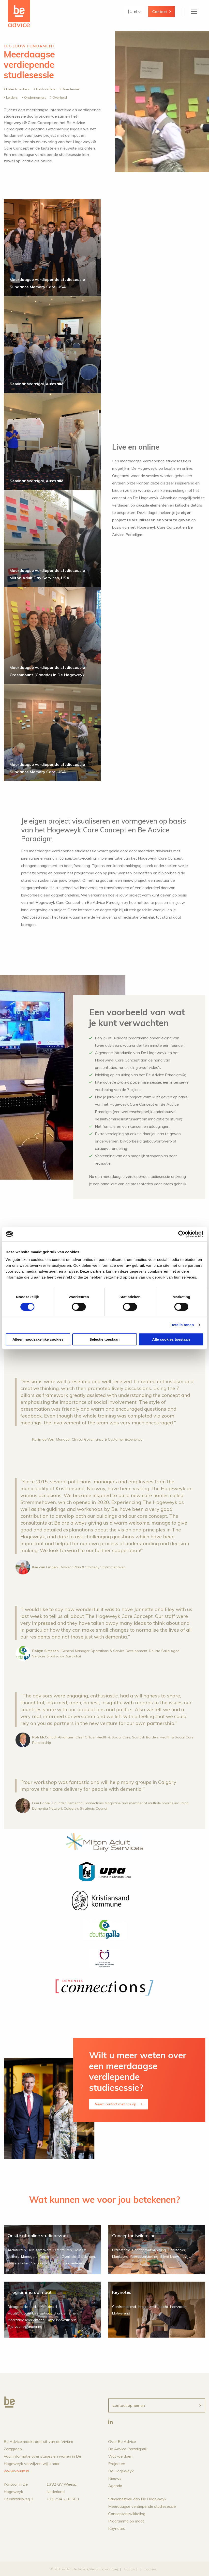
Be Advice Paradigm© (128, 2448)
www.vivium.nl (16, 2470)
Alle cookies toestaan (171, 1339)
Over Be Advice (122, 2440)
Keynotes (116, 2527)
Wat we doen (120, 2455)
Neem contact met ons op (115, 2104)
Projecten (116, 2462)
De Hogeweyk (121, 2470)
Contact (159, 11)
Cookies (150, 2568)
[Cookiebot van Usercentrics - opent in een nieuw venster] (181, 1234)
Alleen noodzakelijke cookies (38, 1339)
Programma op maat (126, 2520)
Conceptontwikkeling (126, 2512)
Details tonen (182, 1325)
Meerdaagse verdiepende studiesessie (142, 2505)
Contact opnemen (129, 2404)
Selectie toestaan (105, 1339)
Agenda (115, 2484)
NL (132, 11)
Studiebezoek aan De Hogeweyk (137, 2498)
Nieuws (114, 2477)
